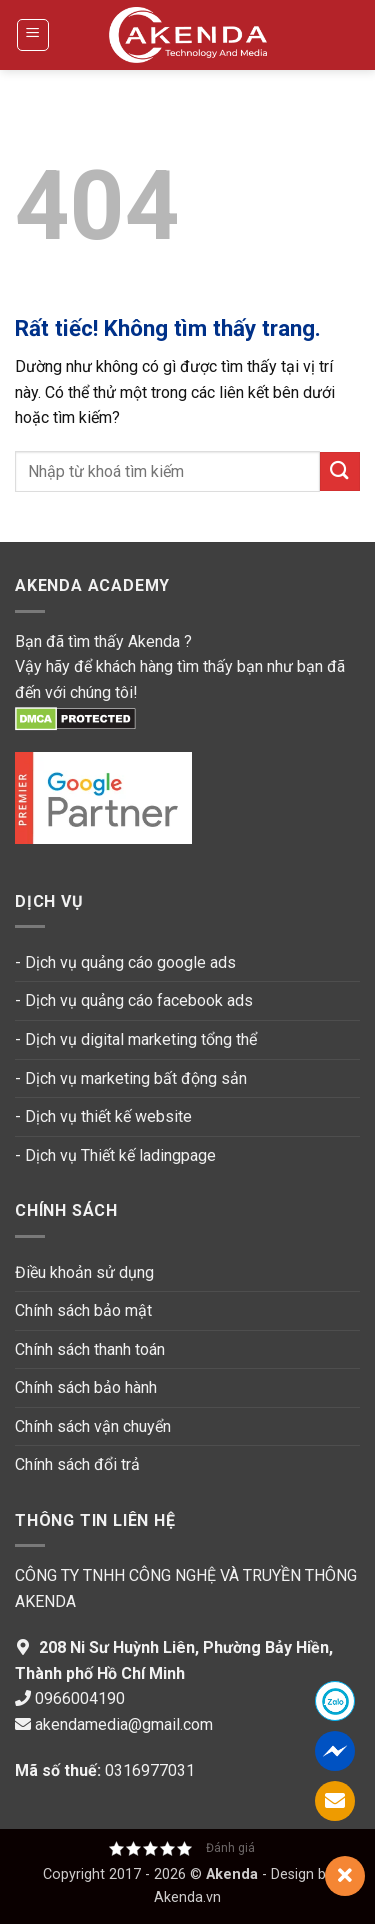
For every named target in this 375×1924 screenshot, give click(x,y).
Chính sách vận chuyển (93, 1426)
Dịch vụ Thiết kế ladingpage (120, 1155)
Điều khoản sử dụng (84, 1272)
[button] (33, 35)
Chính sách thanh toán (92, 1349)
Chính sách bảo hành (86, 1387)
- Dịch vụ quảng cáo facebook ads (134, 1000)
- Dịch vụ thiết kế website (103, 1116)
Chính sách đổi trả (77, 1464)
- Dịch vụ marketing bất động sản (131, 1078)
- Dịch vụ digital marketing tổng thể (136, 1039)
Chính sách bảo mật (83, 1310)
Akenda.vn (187, 1897)
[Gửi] (340, 471)
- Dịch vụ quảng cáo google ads (125, 962)
